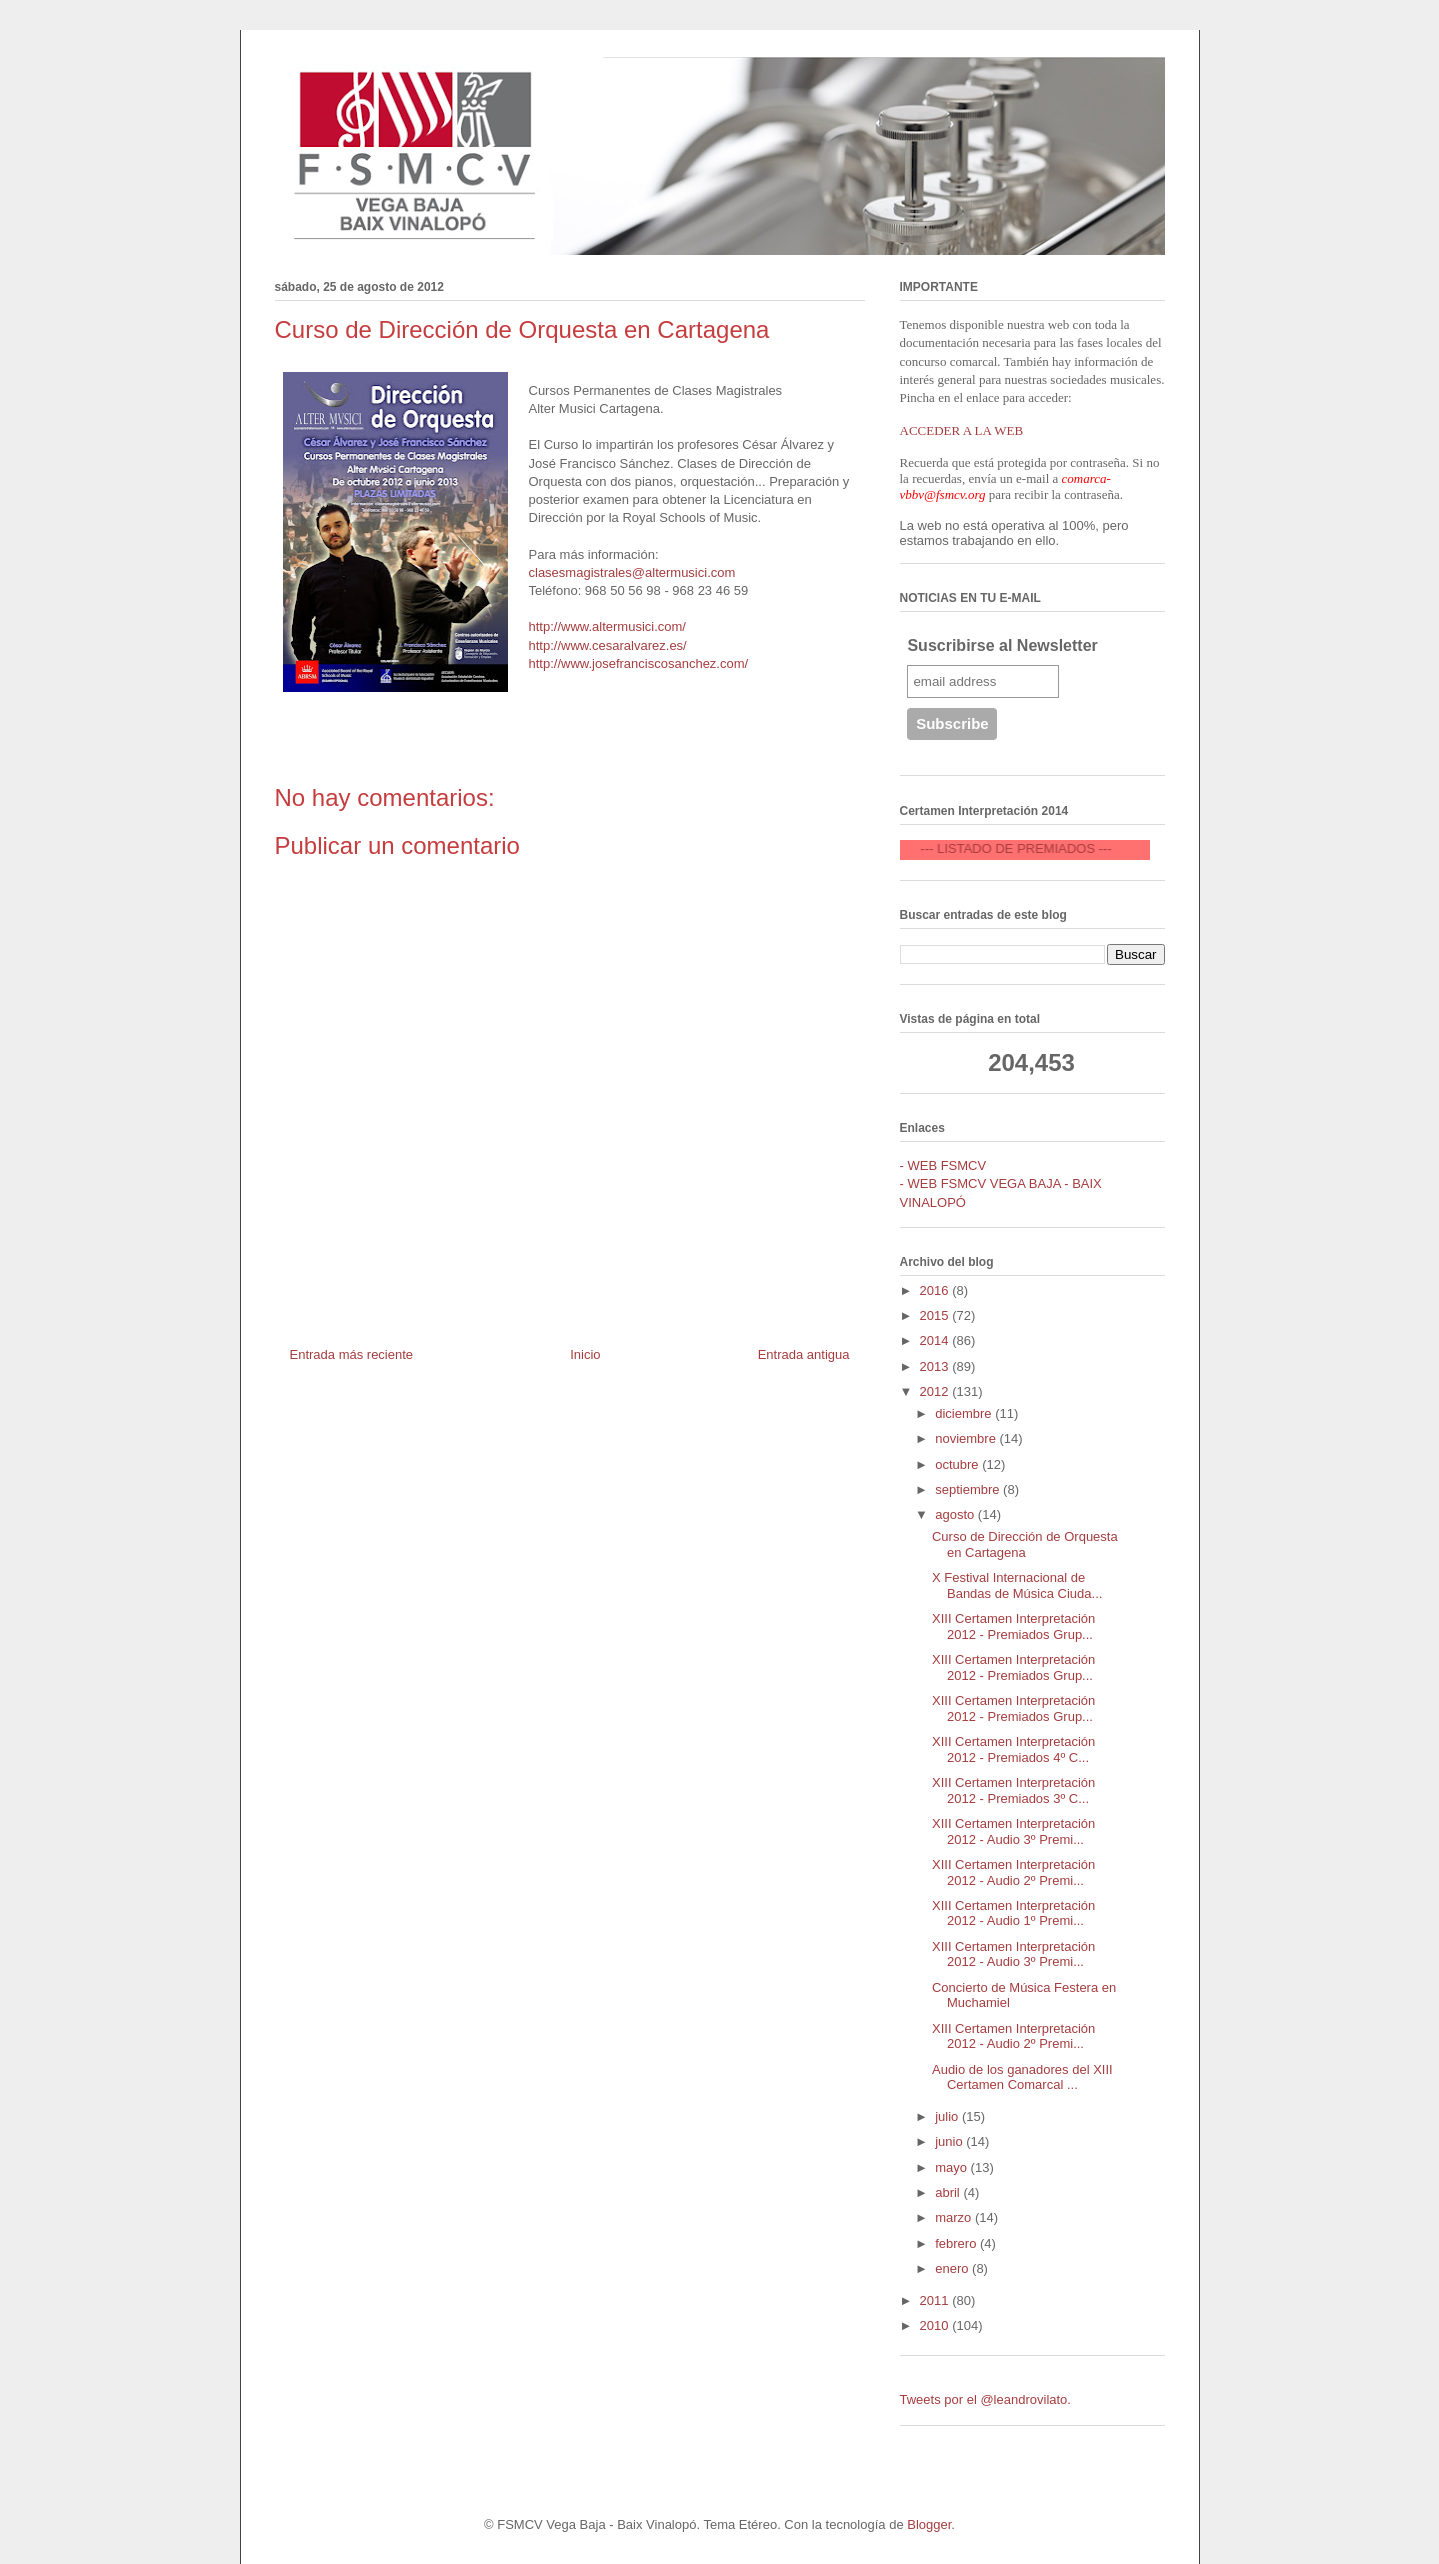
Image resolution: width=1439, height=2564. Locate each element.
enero (953, 2268)
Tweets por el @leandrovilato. (985, 2399)
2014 (936, 1340)
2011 (936, 2300)
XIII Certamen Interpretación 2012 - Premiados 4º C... (1013, 1749)
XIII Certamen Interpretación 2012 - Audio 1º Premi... (1013, 1913)
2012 (936, 1391)
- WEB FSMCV (943, 1165)
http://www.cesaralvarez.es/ (608, 645)
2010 (936, 2325)
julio (948, 2116)
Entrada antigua (804, 1354)
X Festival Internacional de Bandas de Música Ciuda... (1017, 1585)
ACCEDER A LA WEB (962, 430)
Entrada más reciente (352, 1354)
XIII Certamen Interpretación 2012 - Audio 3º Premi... (1013, 1831)
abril (949, 2192)
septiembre (969, 1489)
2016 (936, 1290)
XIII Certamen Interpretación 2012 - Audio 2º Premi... (1013, 1872)
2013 (936, 1366)
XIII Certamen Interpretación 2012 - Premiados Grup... (1013, 1626)
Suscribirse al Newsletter (1002, 645)
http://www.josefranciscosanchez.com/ (639, 663)
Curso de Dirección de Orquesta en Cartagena (1025, 1544)
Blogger (929, 2524)
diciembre (965, 1413)
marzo (955, 2217)
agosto (956, 1514)
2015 (936, 1315)
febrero (957, 2243)
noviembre (967, 1438)
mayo (952, 2167)
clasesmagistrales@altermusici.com (632, 572)
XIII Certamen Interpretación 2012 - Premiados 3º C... (1013, 1790)
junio (950, 2141)
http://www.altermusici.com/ (608, 626)
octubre (958, 1464)
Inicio (585, 1354)
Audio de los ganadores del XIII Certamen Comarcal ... (1022, 2077)
